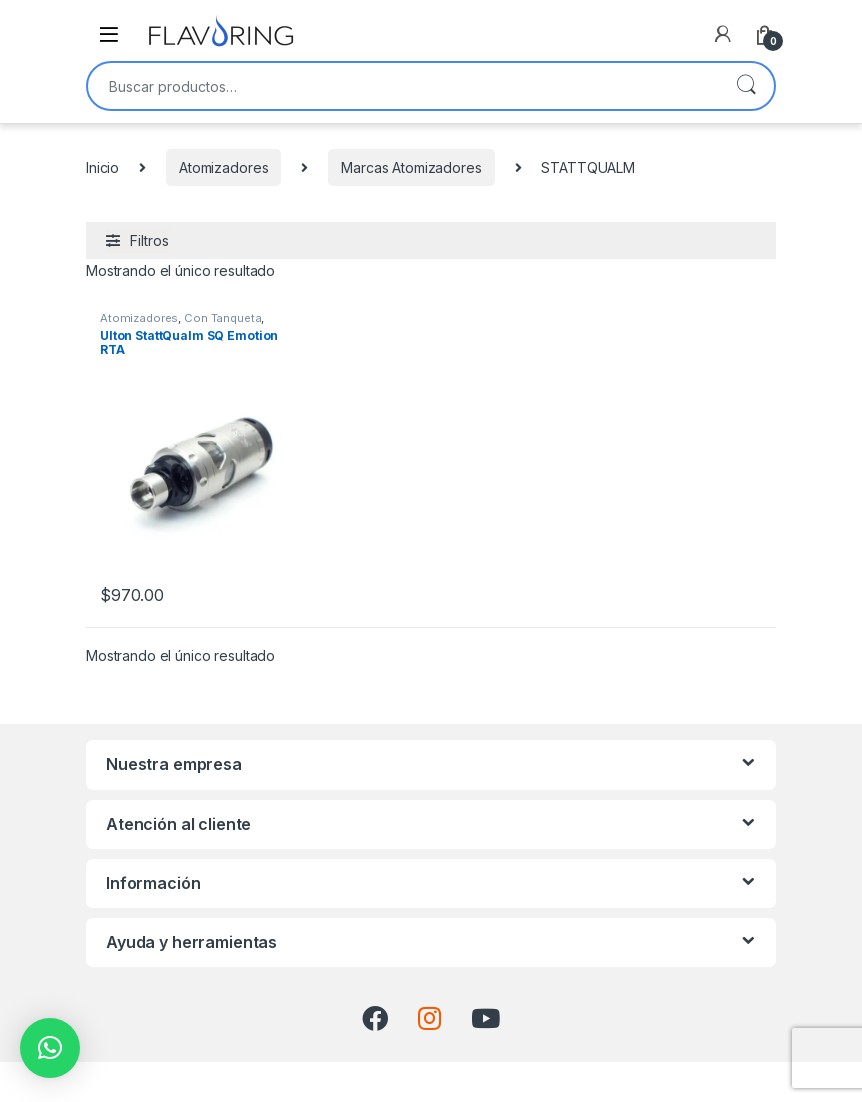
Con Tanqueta (222, 318)
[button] (50, 1048)
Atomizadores (223, 167)
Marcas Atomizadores (411, 167)
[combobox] (403, 86)
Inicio (102, 167)
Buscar (746, 86)
